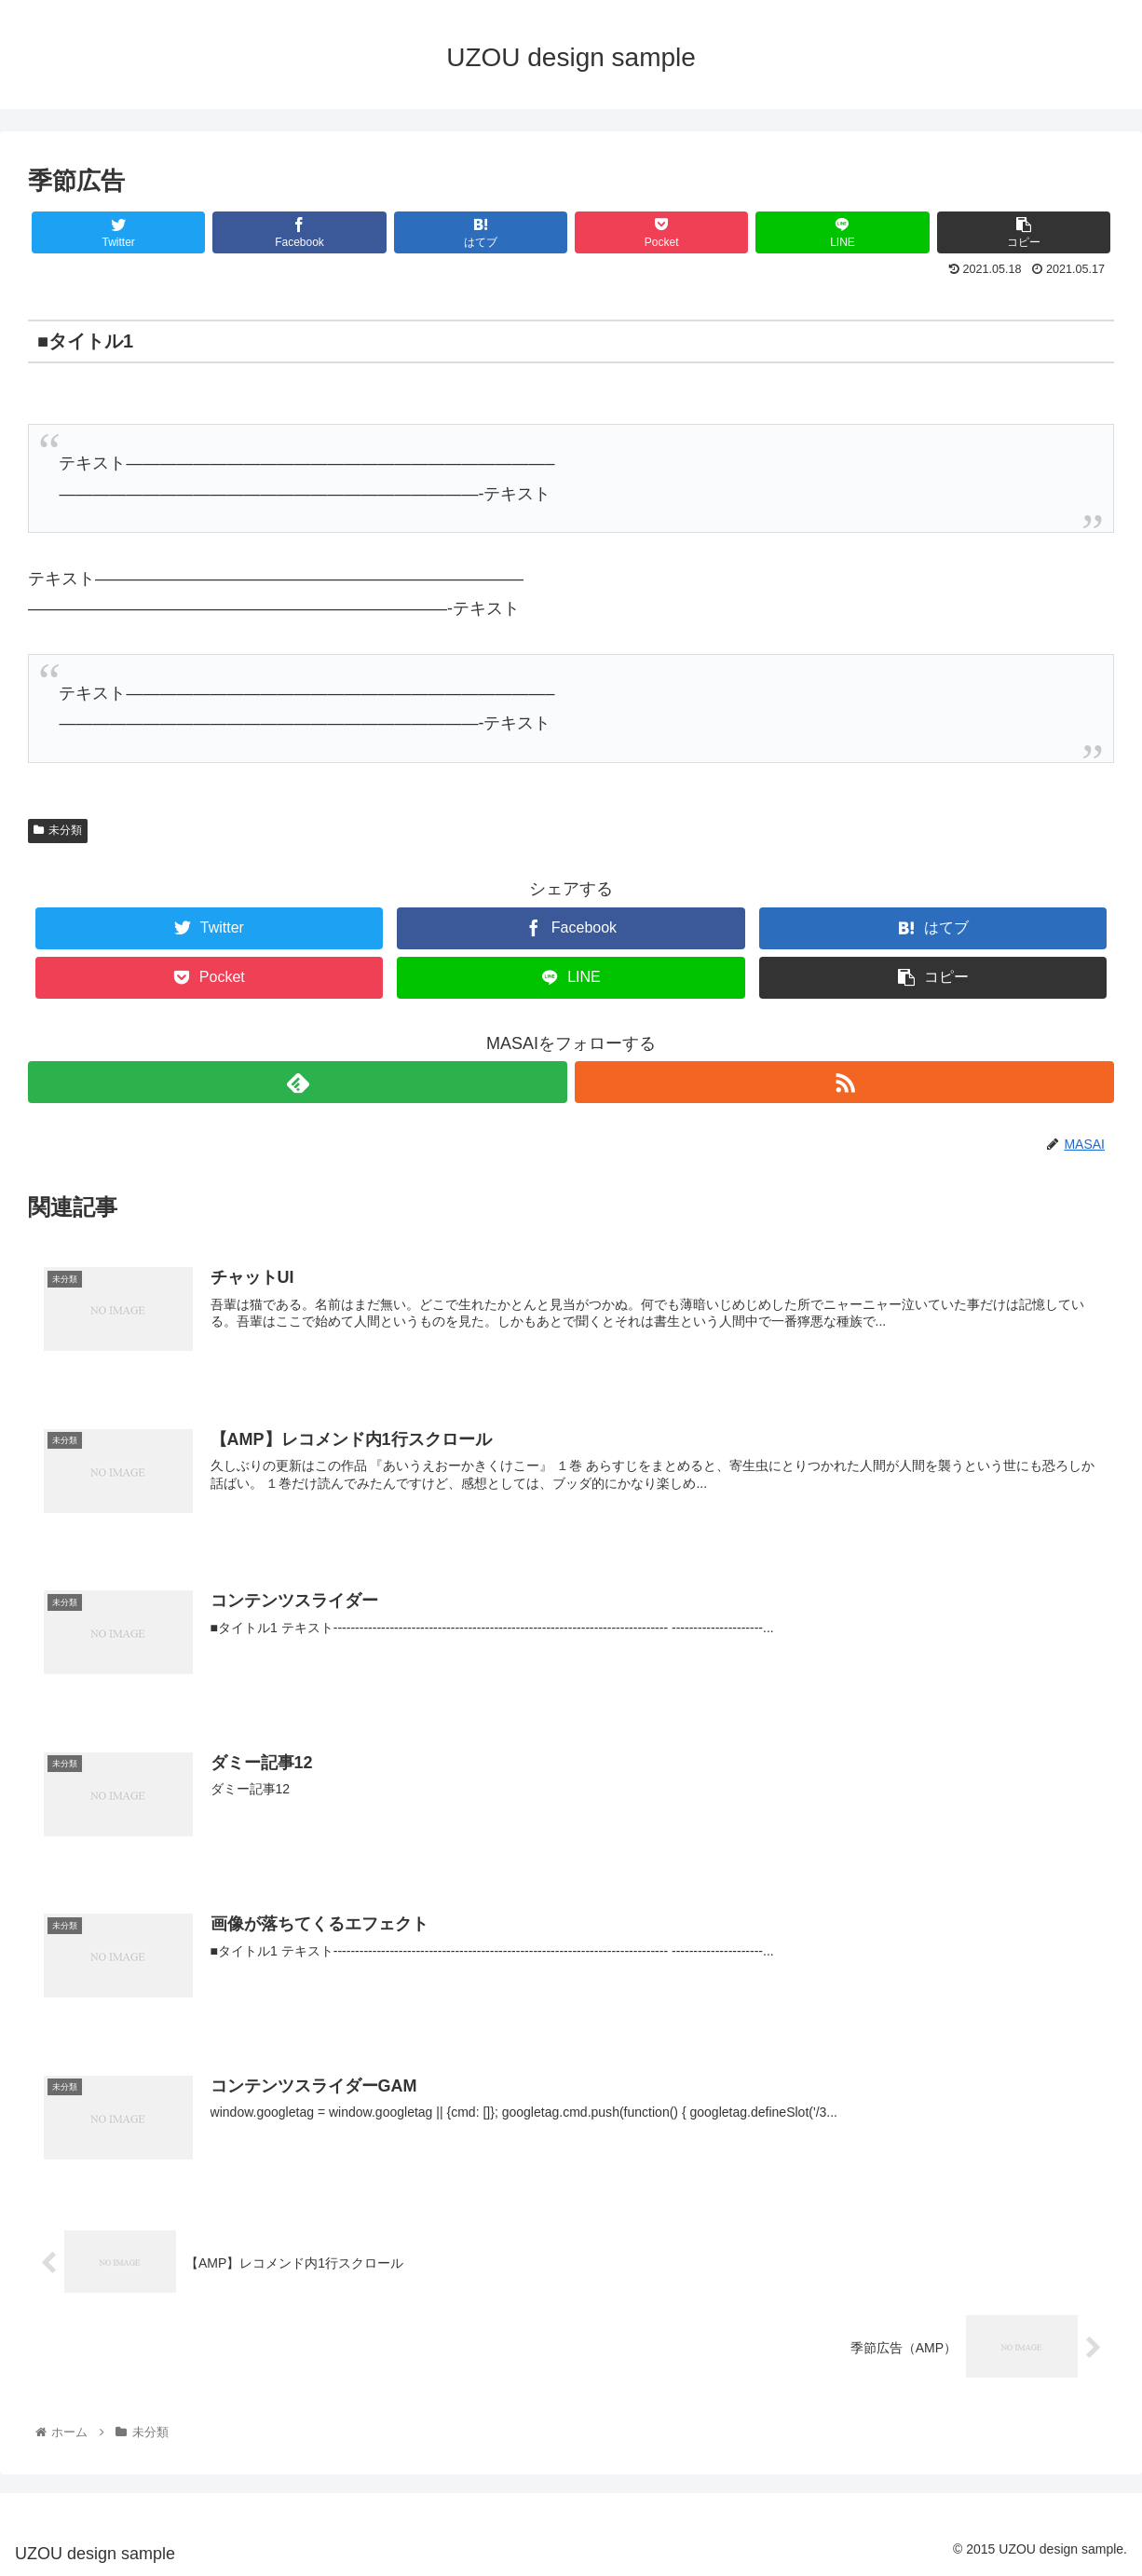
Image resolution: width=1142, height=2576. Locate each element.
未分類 (58, 830)
